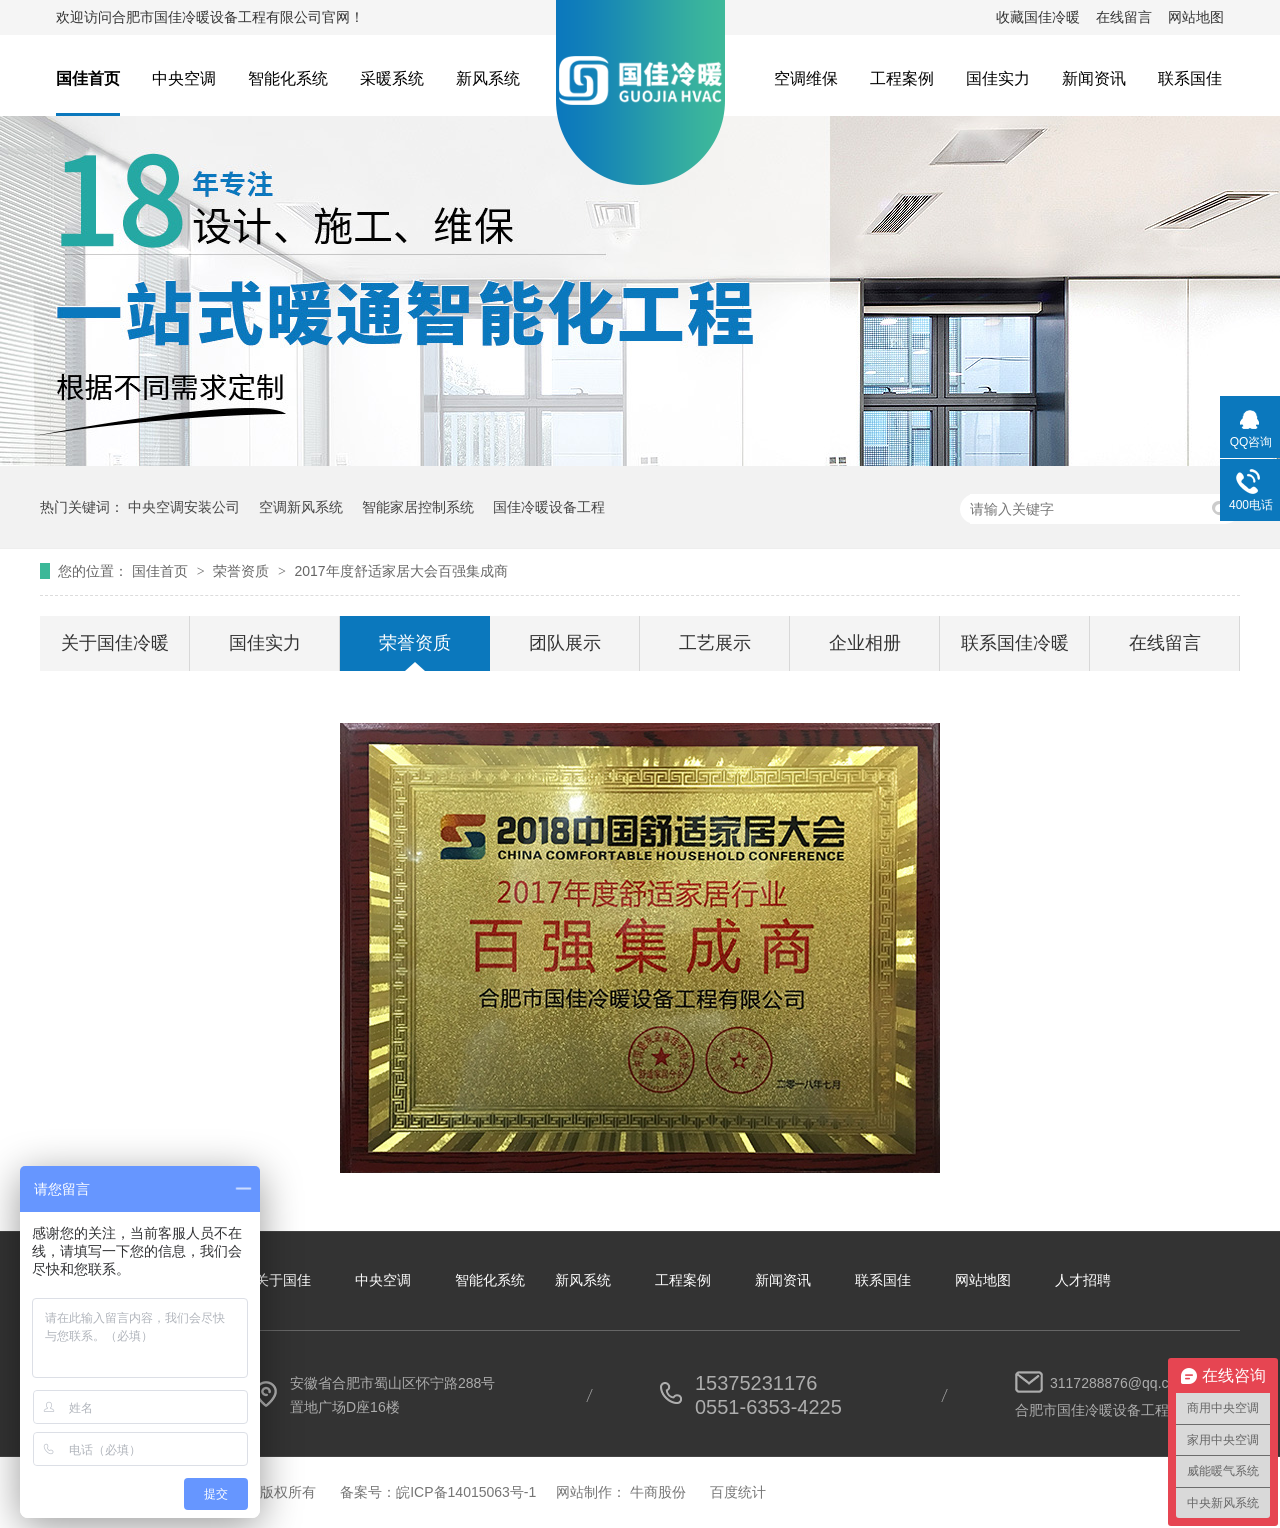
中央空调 (184, 78)
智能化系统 (288, 78)
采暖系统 (392, 78)
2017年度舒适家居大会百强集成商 (400, 571)
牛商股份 (658, 1492)
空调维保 (806, 78)
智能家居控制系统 (418, 507)
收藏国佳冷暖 (1038, 17)
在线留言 (1124, 17)
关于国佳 (283, 1280)
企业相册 (865, 643)
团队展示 (565, 643)
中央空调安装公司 (184, 507)
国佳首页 (88, 78)
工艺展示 (715, 643)
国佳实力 (998, 78)
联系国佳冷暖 (1015, 643)
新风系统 (488, 78)
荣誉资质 (243, 571)
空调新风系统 (301, 507)
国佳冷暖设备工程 (549, 507)
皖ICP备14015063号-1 (466, 1492)
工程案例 (902, 78)
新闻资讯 (1094, 78)
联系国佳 (1190, 78)
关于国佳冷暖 (115, 643)
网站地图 (1196, 17)
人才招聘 (1083, 1280)
